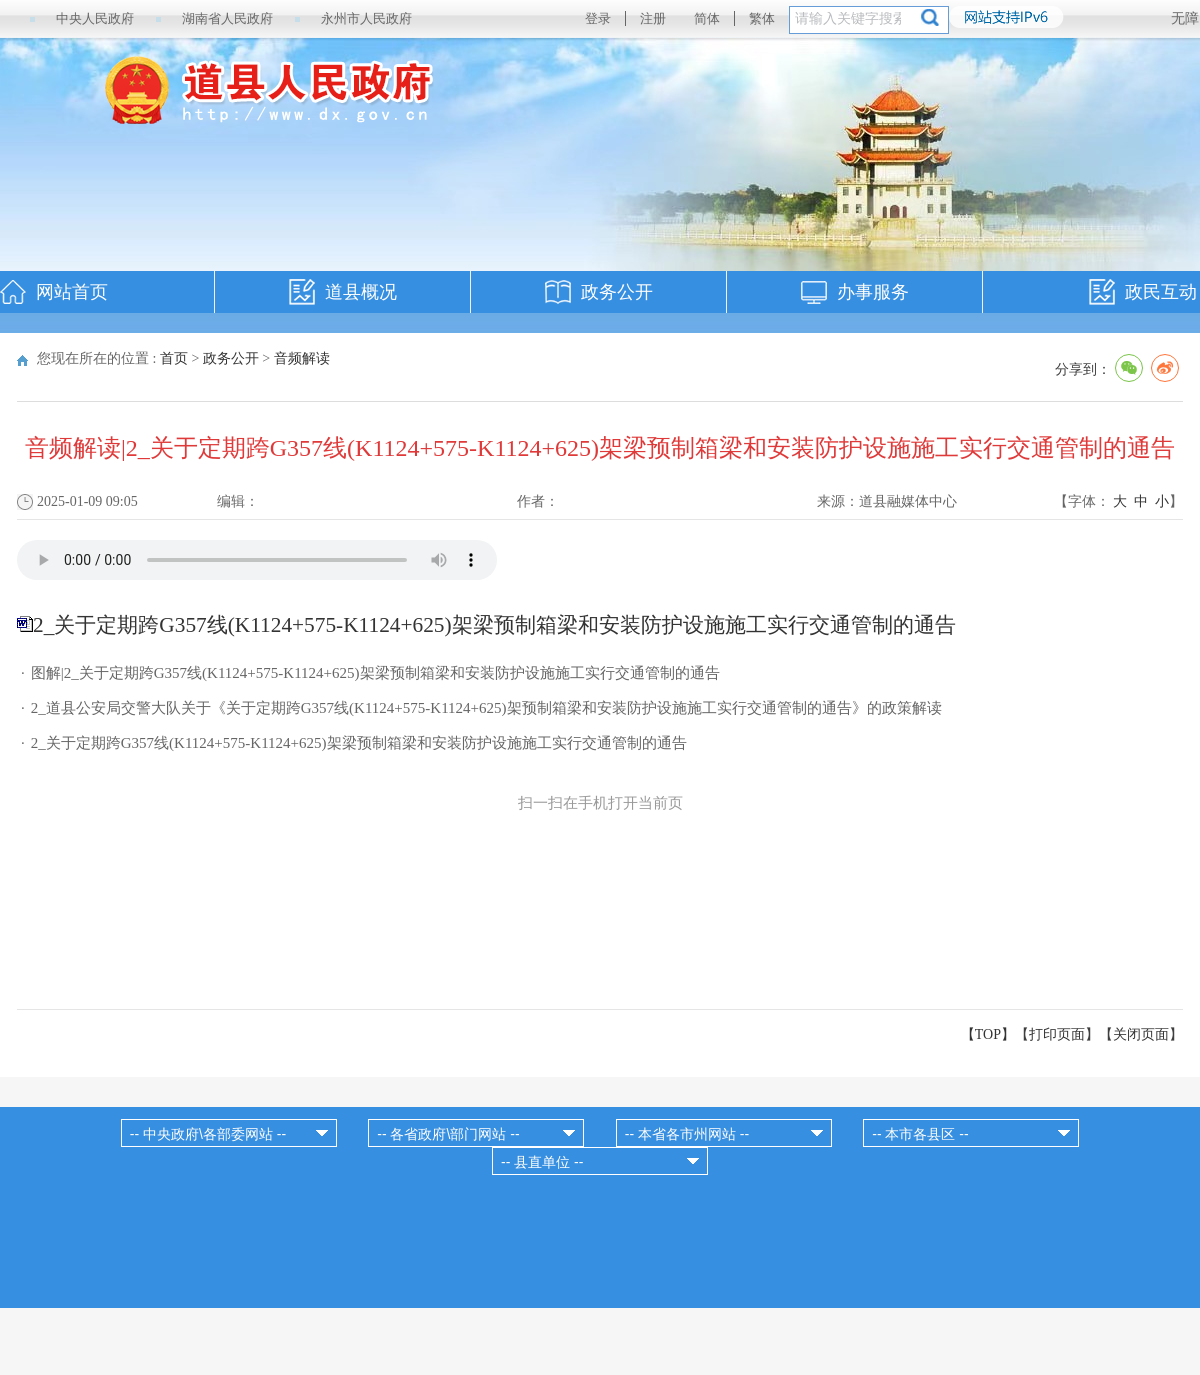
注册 (653, 18)
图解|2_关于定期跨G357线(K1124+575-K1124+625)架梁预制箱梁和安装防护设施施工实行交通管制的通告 (375, 673)
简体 (707, 18)
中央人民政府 (95, 18)
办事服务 (873, 292)
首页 (174, 358)
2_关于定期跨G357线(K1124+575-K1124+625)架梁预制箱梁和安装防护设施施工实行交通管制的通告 (359, 743)
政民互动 (1161, 292)
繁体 (762, 18)
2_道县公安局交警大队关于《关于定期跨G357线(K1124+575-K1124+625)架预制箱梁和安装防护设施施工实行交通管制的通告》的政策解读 (486, 708)
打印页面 (1057, 1034)
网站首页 (72, 292)
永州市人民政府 (366, 18)
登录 (598, 18)
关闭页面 (1141, 1034)
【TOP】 (988, 1034)
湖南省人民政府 (227, 18)
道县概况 (361, 292)
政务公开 (617, 292)
